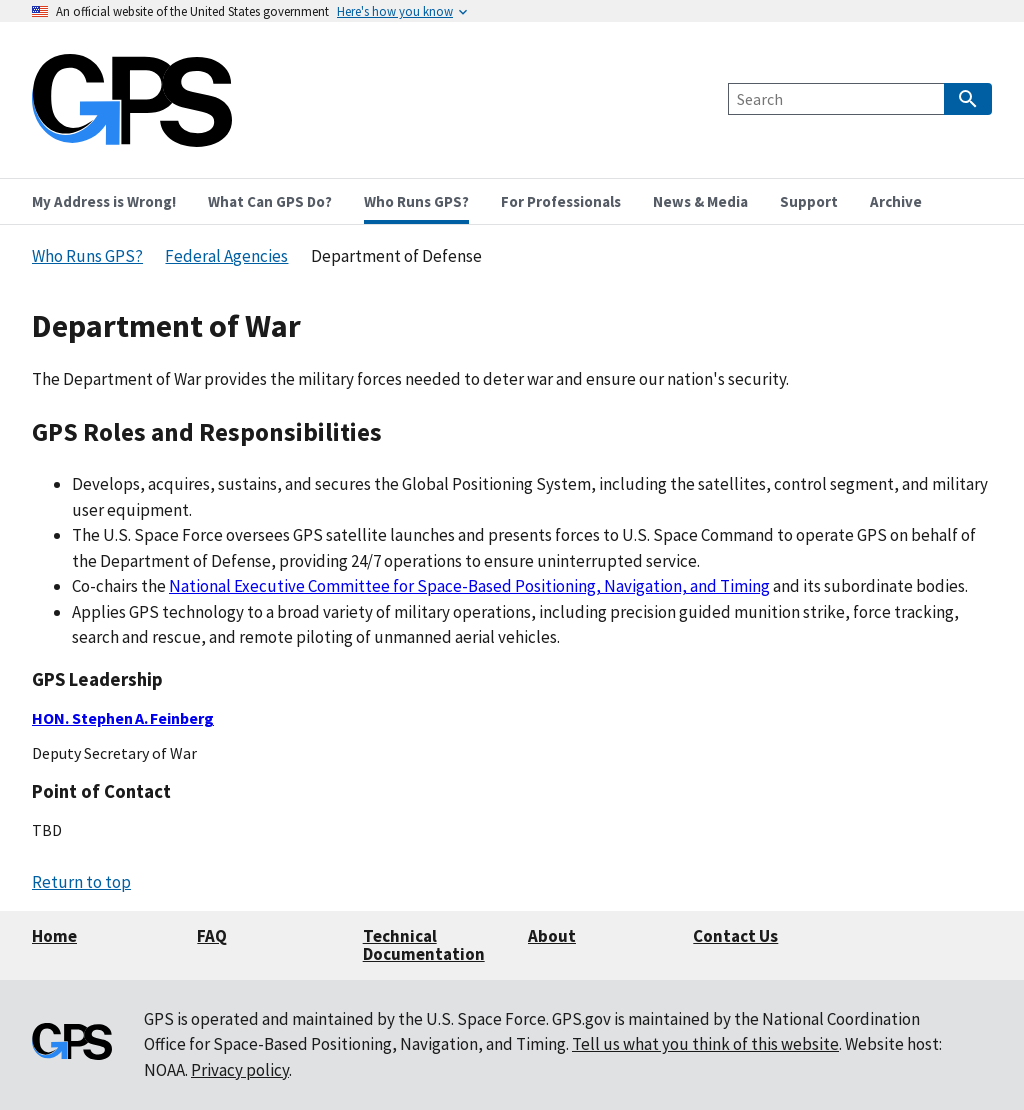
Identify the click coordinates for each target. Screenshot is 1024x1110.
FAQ (212, 936)
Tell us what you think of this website (705, 1044)
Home (54, 936)
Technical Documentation (424, 945)
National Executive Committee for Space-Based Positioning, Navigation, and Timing (469, 586)
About (552, 936)
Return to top (81, 882)
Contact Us (735, 936)
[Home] (132, 134)
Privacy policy (240, 1070)
